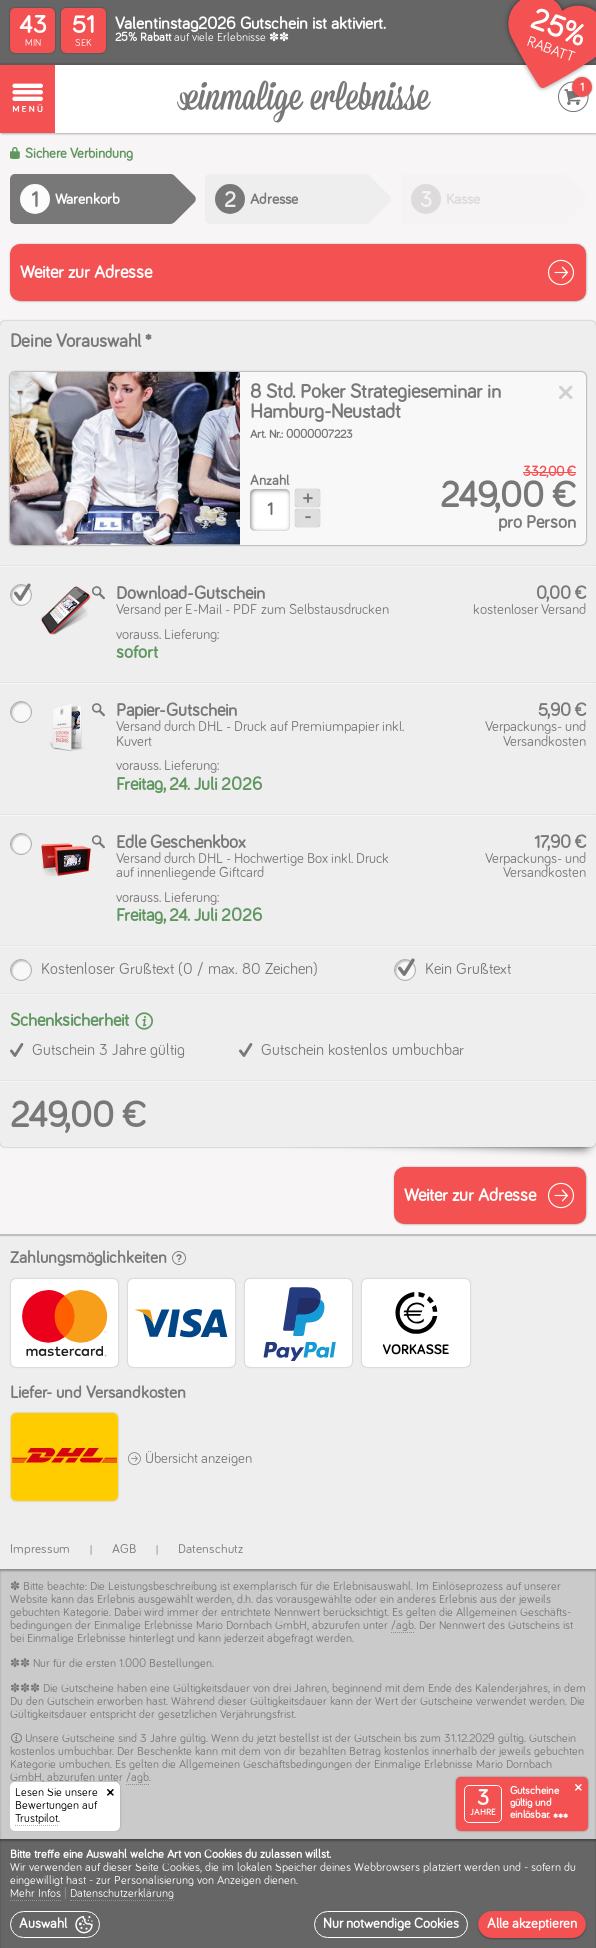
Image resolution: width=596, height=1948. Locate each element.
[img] (125, 458)
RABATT (550, 49)
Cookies (181, 1868)
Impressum (40, 1549)
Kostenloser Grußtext (179, 969)
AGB (124, 1549)
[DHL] (63, 1459)
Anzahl (269, 481)
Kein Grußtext (468, 969)
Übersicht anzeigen (189, 1459)
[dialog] (298, 1893)
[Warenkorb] (303, 100)
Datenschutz (210, 1549)
